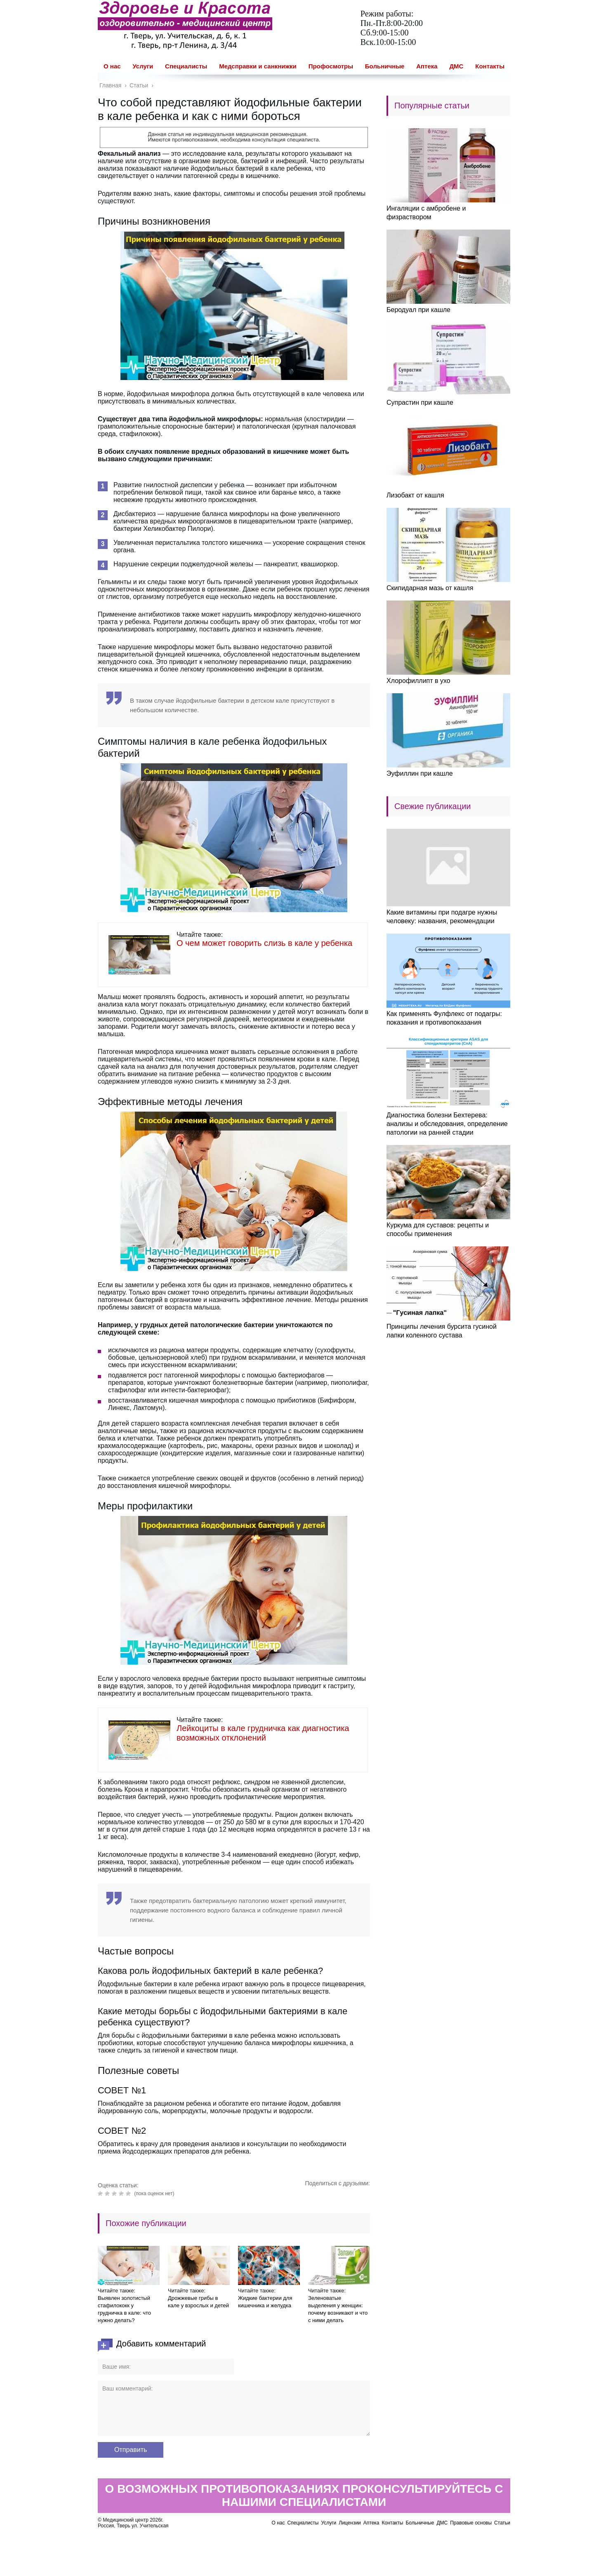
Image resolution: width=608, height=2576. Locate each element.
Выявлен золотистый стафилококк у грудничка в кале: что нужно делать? (124, 2309)
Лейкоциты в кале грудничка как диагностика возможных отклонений (263, 1733)
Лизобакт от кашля (415, 495)
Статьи (502, 2523)
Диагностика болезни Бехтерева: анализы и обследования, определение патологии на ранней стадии (447, 1124)
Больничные (385, 66)
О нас (112, 66)
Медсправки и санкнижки (258, 66)
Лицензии (350, 2523)
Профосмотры (331, 66)
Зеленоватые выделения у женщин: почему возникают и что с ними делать (338, 2309)
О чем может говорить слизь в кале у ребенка (264, 943)
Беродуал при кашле (418, 309)
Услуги (142, 66)
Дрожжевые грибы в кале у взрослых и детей (198, 2302)
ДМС (456, 66)
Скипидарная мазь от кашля (429, 587)
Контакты (489, 66)
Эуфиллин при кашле (419, 773)
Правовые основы (471, 2523)
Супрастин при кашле (419, 402)
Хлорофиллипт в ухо (418, 680)
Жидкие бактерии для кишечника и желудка (265, 2302)
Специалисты (186, 66)
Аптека (426, 66)
